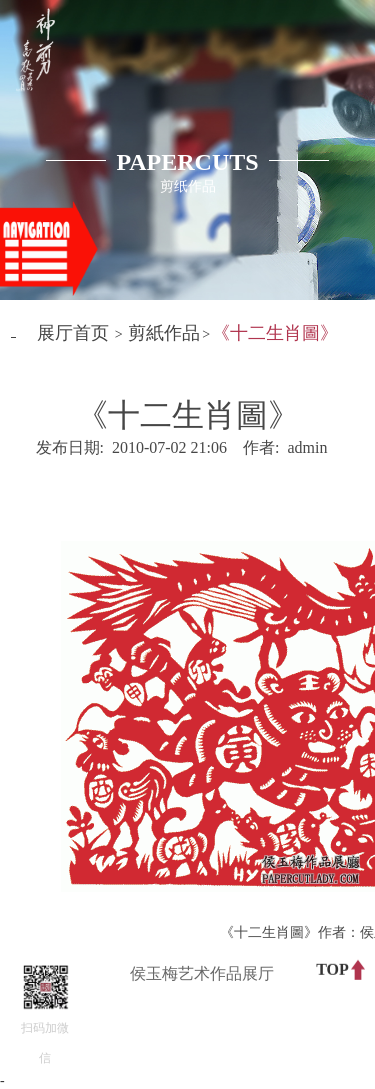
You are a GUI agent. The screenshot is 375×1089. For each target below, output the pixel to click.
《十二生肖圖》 (275, 333)
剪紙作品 (164, 333)
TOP (332, 968)
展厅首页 (73, 333)
